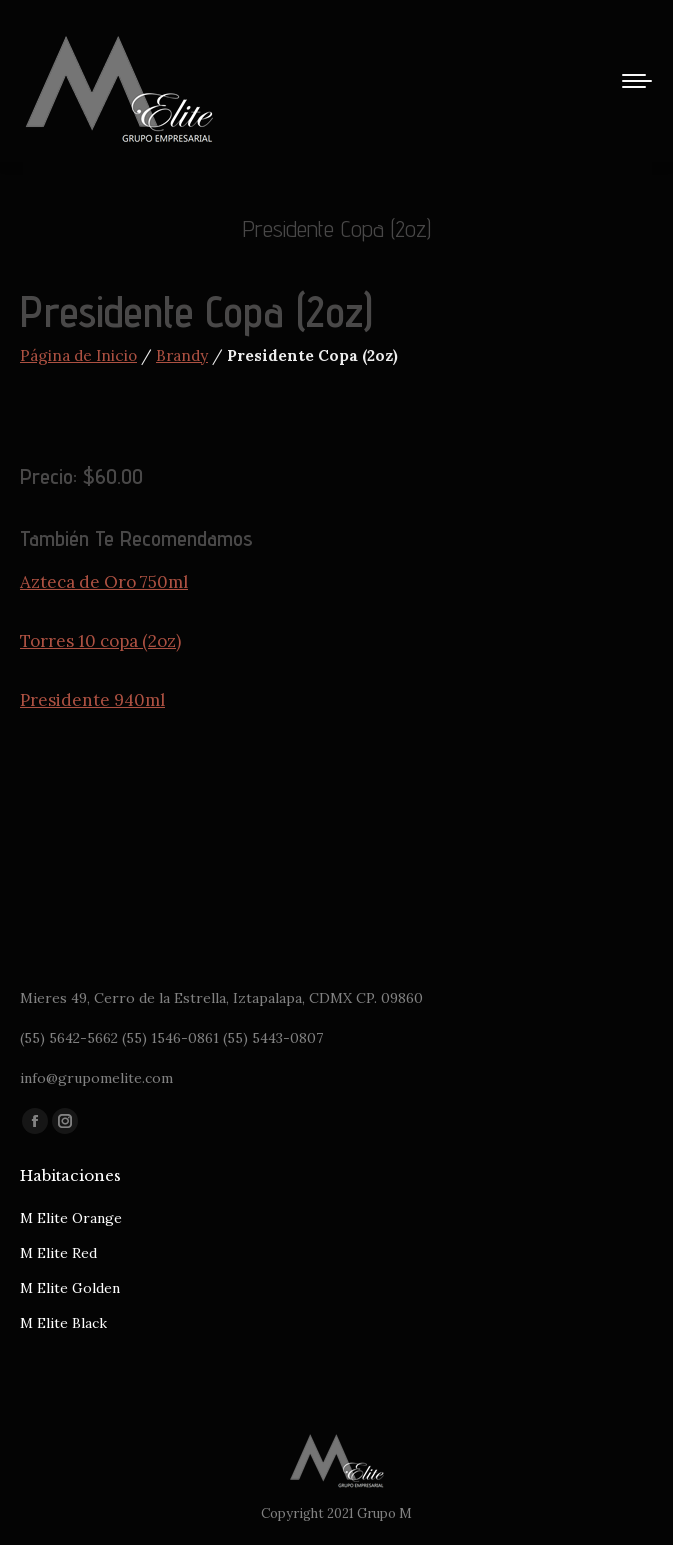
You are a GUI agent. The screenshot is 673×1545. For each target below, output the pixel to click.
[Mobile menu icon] (637, 81)
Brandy (182, 355)
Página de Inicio (78, 355)
